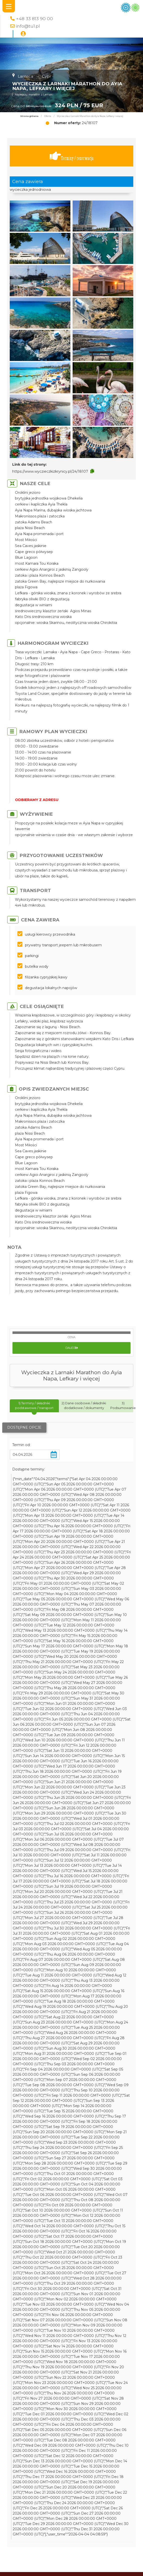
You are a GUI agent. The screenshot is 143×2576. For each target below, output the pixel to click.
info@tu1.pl (28, 26)
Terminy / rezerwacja (72, 156)
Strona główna (29, 116)
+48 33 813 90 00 (34, 18)
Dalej (71, 1348)
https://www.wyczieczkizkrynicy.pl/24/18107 (50, 471)
